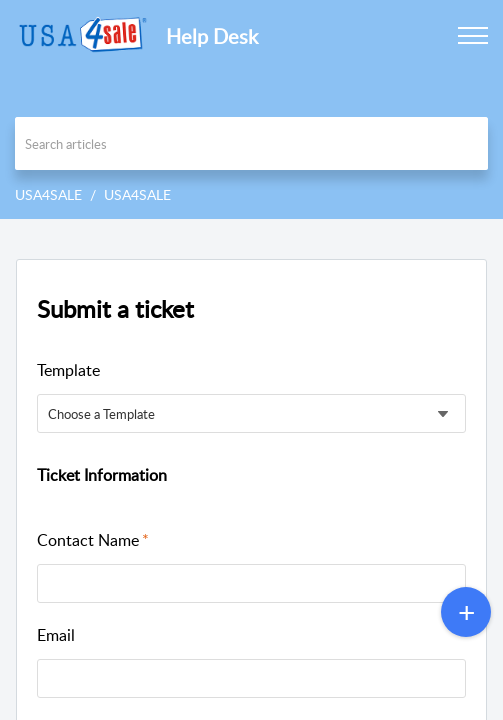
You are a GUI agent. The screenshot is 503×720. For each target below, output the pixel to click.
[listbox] (251, 413)
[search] (251, 143)
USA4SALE (48, 194)
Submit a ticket (115, 308)
